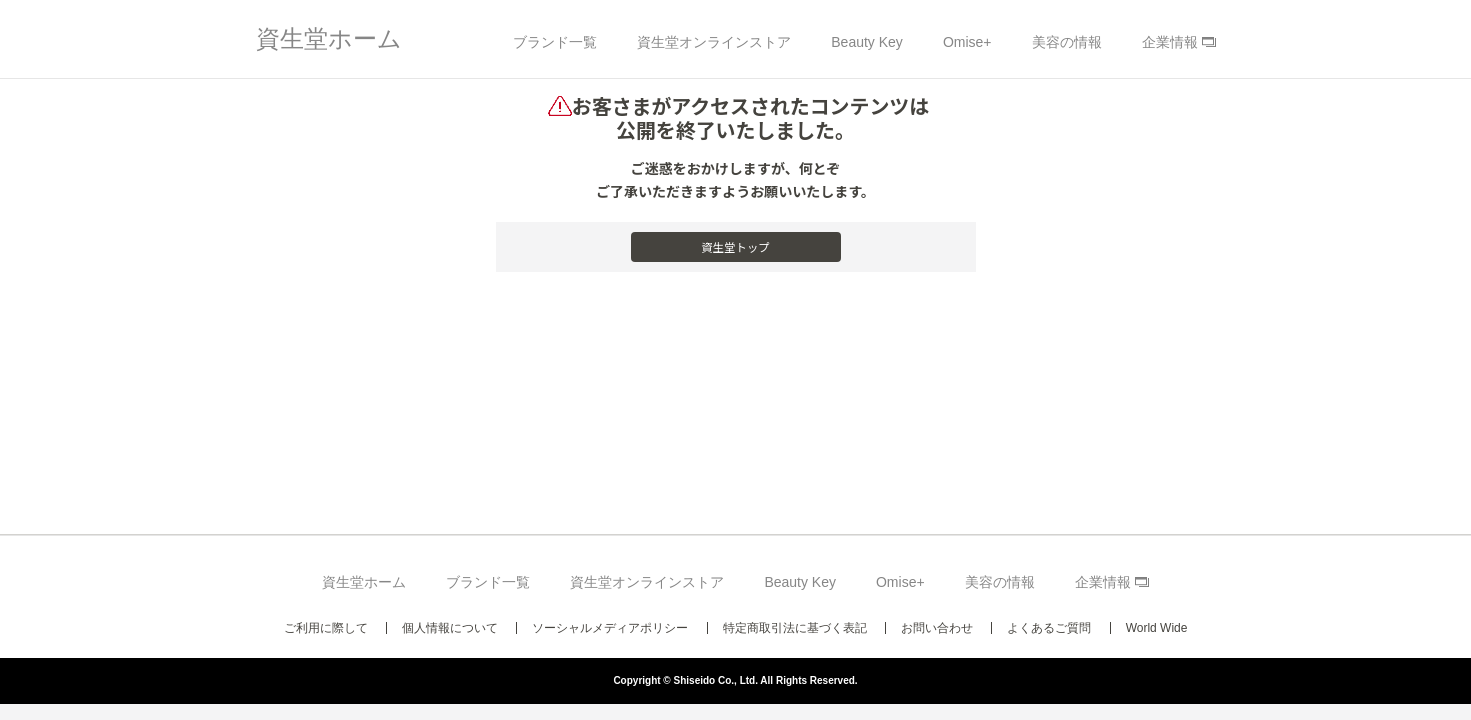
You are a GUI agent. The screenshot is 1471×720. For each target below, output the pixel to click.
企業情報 (1170, 42)
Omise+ (967, 42)
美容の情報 (1067, 42)
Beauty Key (867, 42)
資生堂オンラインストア (714, 42)
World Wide (1157, 628)
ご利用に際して (326, 628)
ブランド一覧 (555, 42)
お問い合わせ (937, 628)
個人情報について (450, 628)
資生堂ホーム (329, 38)
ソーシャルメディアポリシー (610, 628)
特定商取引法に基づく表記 (795, 628)
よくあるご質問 (1049, 628)
